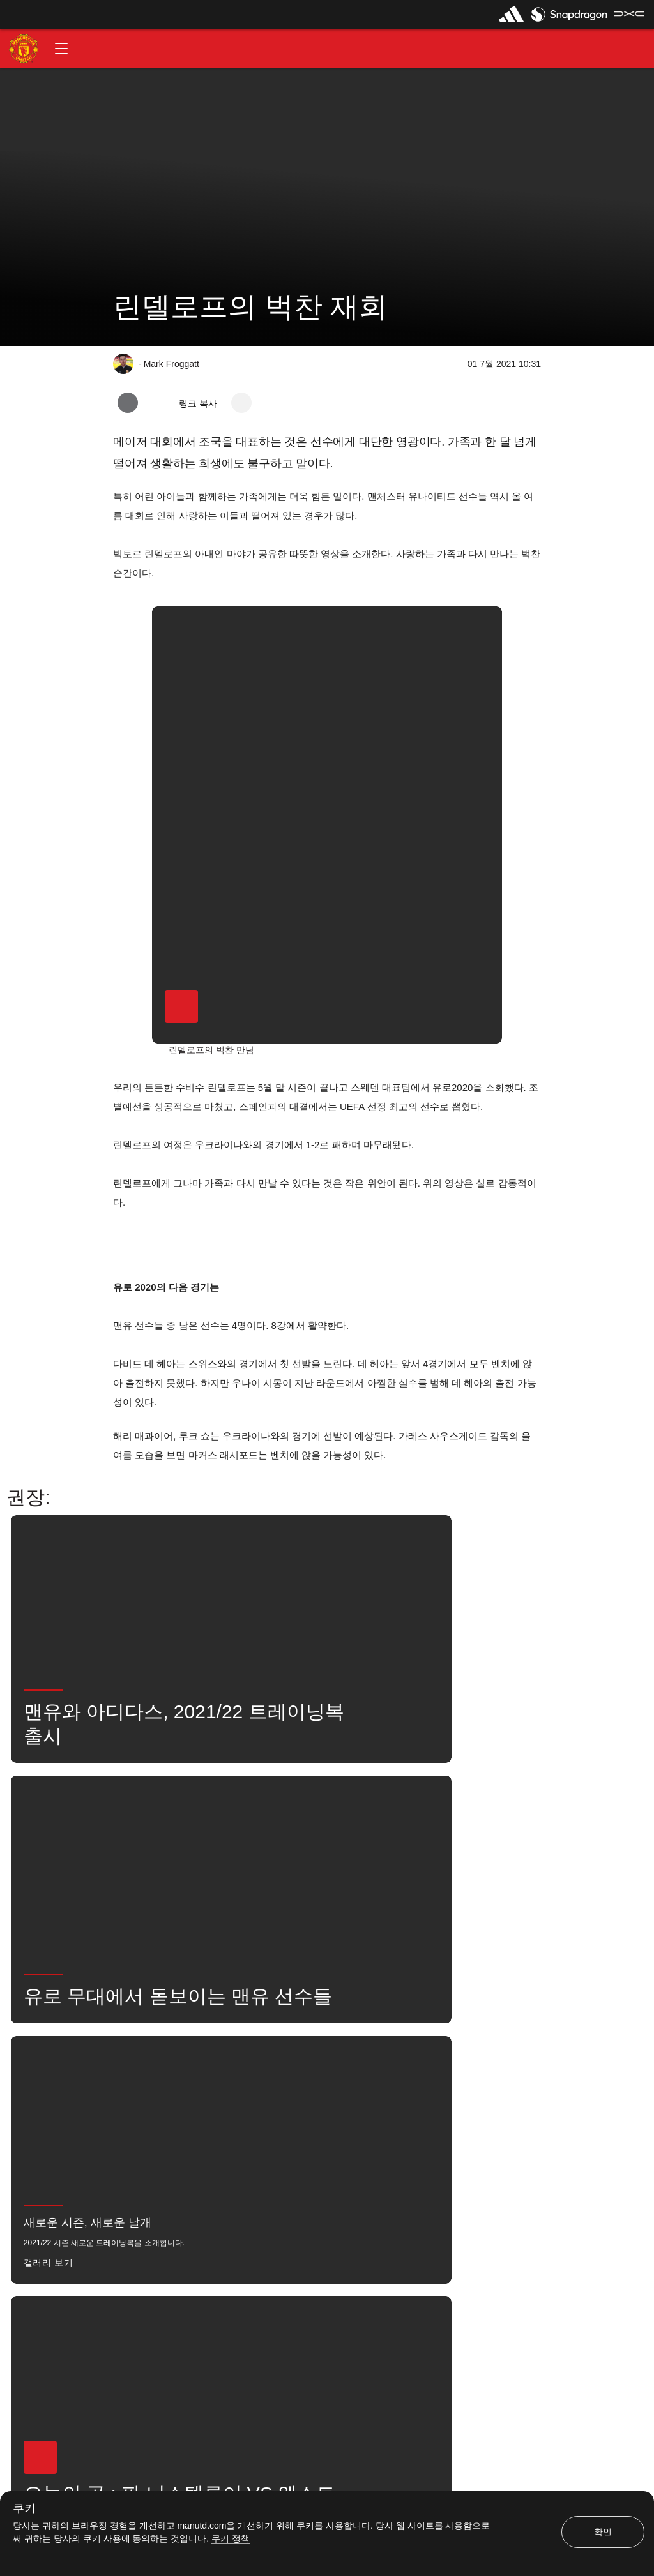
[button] (61, 48)
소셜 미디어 (245, 2115)
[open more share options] (241, 403)
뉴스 (135, 2076)
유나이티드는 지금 (159, 2115)
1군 (241, 2076)
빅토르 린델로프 (309, 2076)
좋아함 (189, 2076)
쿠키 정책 (230, 2538)
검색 (429, 2076)
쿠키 (24, 2508)
